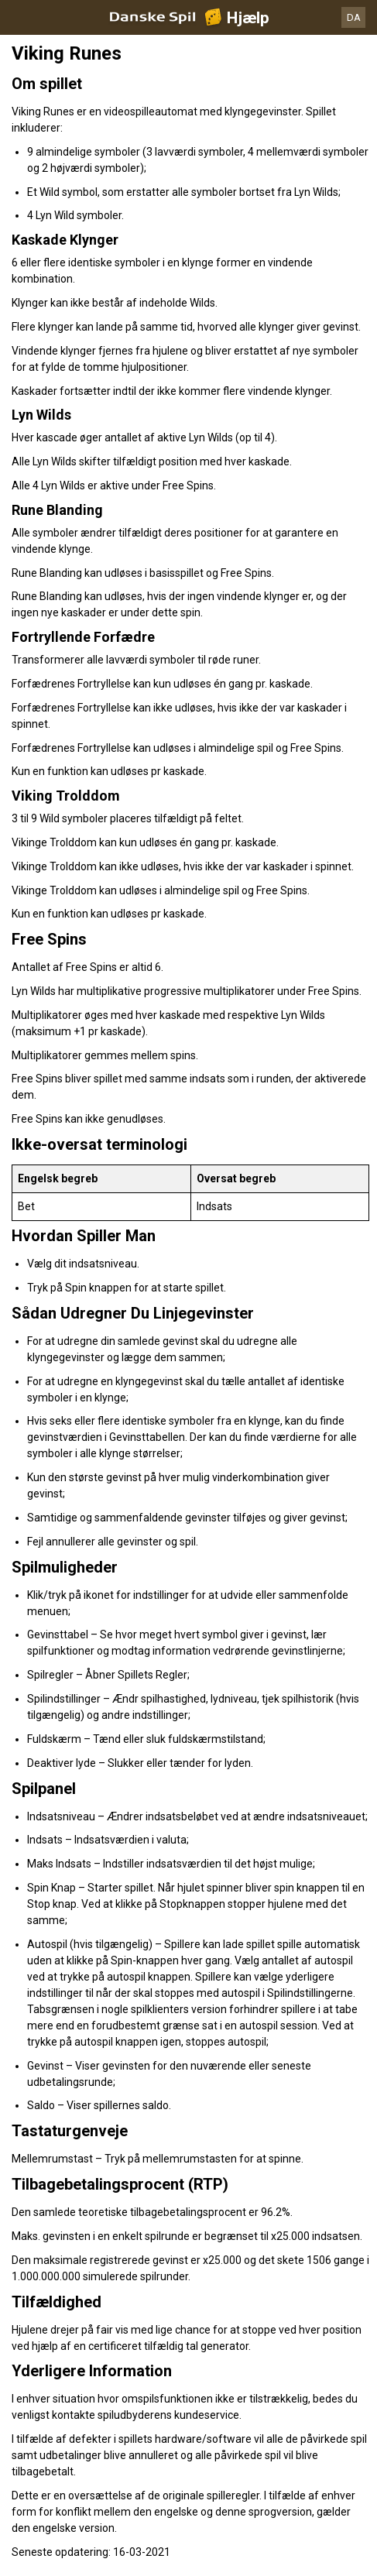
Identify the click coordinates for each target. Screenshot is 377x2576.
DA (354, 17)
